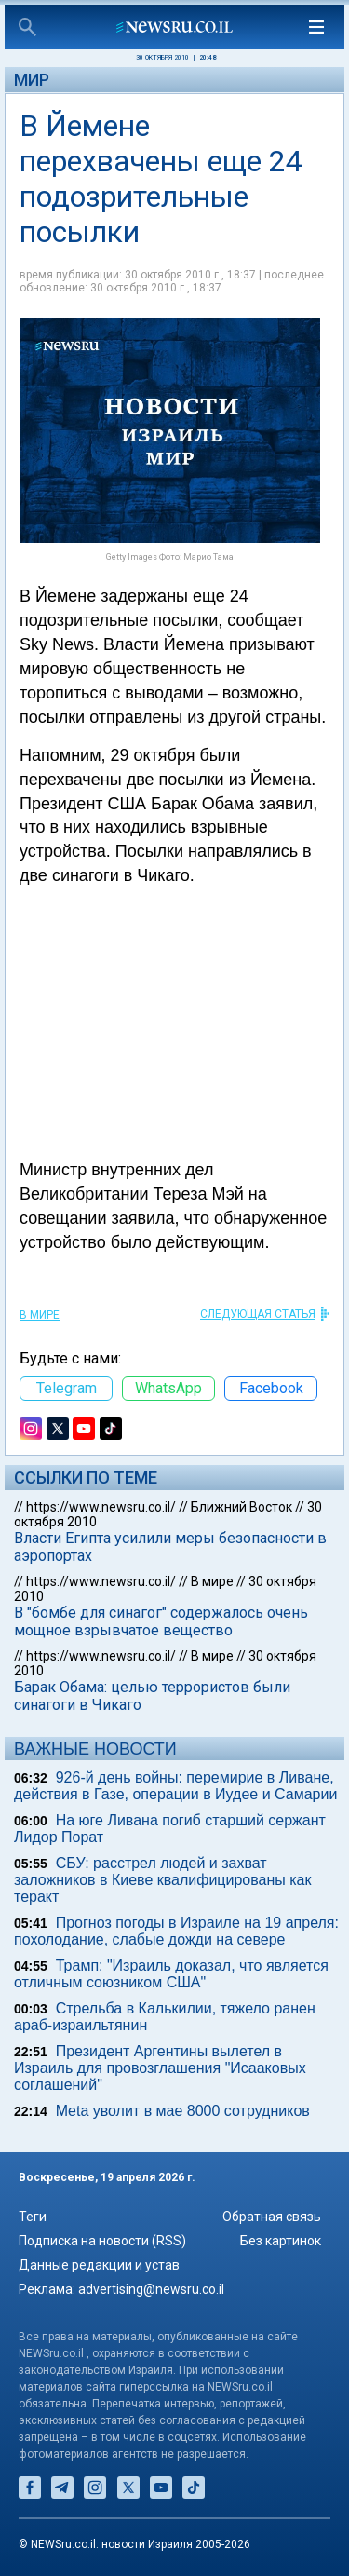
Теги (33, 2216)
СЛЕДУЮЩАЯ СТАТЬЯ (257, 1314)
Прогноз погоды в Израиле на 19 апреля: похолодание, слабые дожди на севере (176, 1931)
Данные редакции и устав (99, 2264)
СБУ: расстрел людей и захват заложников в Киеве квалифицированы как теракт (162, 1880)
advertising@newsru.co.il (151, 2289)
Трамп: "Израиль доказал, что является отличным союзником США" (171, 1974)
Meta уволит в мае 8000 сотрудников (183, 2111)
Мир (31, 79)
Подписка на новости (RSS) (102, 2240)
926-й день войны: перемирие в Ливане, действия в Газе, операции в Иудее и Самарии (175, 1785)
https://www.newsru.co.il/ (101, 1506)
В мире (40, 1315)
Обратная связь (271, 2216)
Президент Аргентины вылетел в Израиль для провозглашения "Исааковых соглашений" (160, 2068)
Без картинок (280, 2240)
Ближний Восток (241, 1506)
